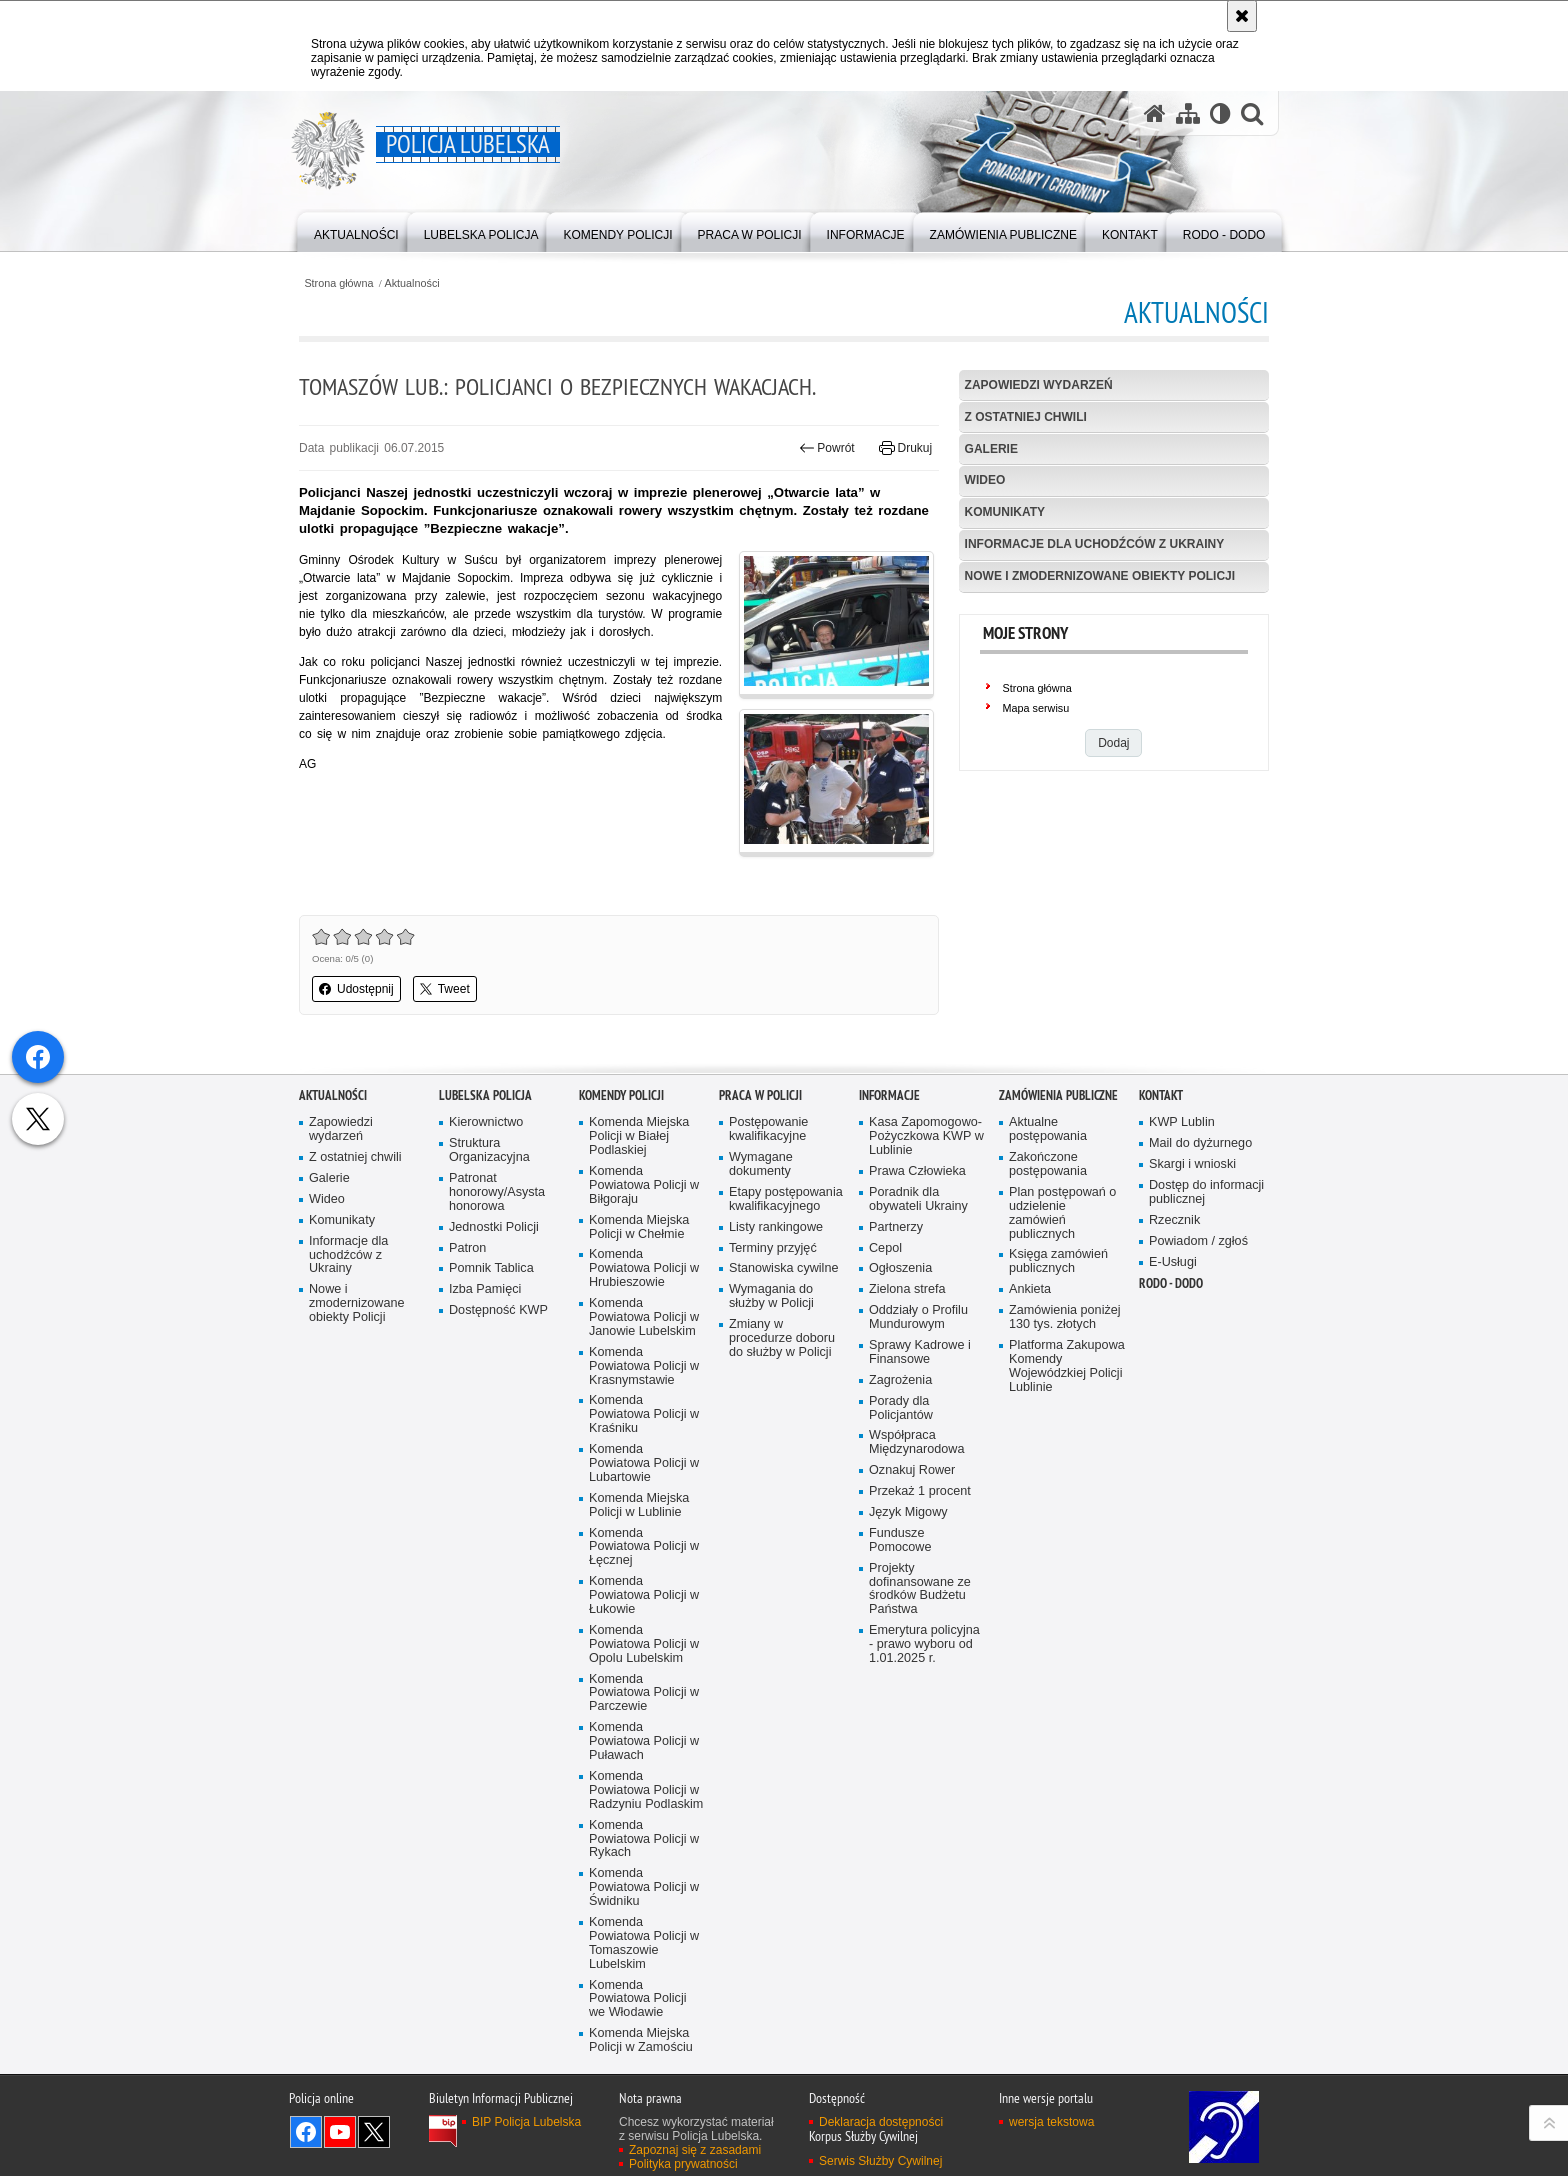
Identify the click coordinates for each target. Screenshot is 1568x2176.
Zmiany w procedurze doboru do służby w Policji (782, 1481)
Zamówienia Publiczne (1058, 1238)
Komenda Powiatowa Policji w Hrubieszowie (644, 1411)
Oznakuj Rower (912, 1613)
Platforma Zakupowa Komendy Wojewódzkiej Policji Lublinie (1067, 1508)
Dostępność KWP (498, 1453)
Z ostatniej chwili (1026, 417)
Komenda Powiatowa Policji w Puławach (644, 1884)
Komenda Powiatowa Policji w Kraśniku (644, 1557)
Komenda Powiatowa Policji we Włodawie (638, 2141)
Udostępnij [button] (356, 989)
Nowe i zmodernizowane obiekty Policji (1100, 576)
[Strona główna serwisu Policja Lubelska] (1155, 113)
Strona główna (338, 283)
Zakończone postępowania (1048, 1307)
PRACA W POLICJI (760, 1238)
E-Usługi (1173, 1404)
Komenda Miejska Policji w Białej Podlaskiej (639, 1279)
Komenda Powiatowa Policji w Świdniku (644, 2030)
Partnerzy (896, 1369)
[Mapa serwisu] (1188, 113)
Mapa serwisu (1036, 708)
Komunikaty (1005, 512)
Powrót (827, 448)
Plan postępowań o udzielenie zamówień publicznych (1062, 1355)
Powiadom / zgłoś (1198, 1383)
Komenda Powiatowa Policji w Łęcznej (644, 1689)
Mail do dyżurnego (1200, 1286)
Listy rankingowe (776, 1369)
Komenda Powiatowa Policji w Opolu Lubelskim (644, 1786)
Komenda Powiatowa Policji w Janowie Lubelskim (644, 1460)
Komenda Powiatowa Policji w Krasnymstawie (644, 1508)
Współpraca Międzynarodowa (916, 1585)
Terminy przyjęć (773, 1390)
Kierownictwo (486, 1265)
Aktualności (412, 283)
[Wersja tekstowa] (1220, 113)
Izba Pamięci (485, 1432)
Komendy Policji (621, 1238)
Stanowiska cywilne (783, 1411)
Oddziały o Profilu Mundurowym (918, 1460)
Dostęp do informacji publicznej (1206, 1334)
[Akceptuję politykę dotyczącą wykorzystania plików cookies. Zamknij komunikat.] (1242, 16)
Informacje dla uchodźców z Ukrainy (1095, 544)
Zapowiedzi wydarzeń (1039, 385)
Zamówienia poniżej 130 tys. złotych (1065, 1460)
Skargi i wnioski (1192, 1307)
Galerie (991, 449)
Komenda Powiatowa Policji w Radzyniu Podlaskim (646, 1932)
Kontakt (1161, 1238)
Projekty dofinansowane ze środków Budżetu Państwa (920, 1731)
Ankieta (1030, 1432)
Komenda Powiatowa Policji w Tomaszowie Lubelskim (644, 2085)
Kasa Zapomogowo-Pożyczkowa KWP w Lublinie (926, 1279)
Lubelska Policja (485, 1238)
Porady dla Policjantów (901, 1550)
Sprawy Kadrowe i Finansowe (920, 1495)
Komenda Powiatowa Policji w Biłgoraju (644, 1327)
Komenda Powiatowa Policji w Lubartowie (644, 1606)
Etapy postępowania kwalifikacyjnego (786, 1341)
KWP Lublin (1182, 1265)
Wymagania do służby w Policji (771, 1439)
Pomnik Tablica (491, 1411)
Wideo (985, 480)
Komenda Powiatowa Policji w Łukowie (644, 1738)
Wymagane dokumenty (761, 1307)
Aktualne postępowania (1048, 1272)
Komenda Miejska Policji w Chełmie (639, 1369)
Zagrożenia (900, 1522)
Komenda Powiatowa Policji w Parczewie (644, 1835)
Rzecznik (1174, 1362)
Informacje (889, 1238)
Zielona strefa (907, 1432)
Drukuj (905, 448)
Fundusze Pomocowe (900, 1682)
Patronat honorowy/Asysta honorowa (497, 1334)
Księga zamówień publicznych (1058, 1404)
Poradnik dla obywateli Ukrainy (918, 1341)
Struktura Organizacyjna (489, 1293)
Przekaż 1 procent (920, 1634)
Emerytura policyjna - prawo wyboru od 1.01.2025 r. (924, 1787)
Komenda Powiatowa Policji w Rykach (644, 1981)
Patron (467, 1390)
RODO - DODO (1171, 1426)
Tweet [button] (445, 989)
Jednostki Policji (494, 1369)
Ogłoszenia (900, 1411)
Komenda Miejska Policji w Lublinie (639, 1647)
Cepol (885, 1390)
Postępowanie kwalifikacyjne (768, 1272)
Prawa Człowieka (917, 1313)
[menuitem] (356, 230)
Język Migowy (908, 1655)
